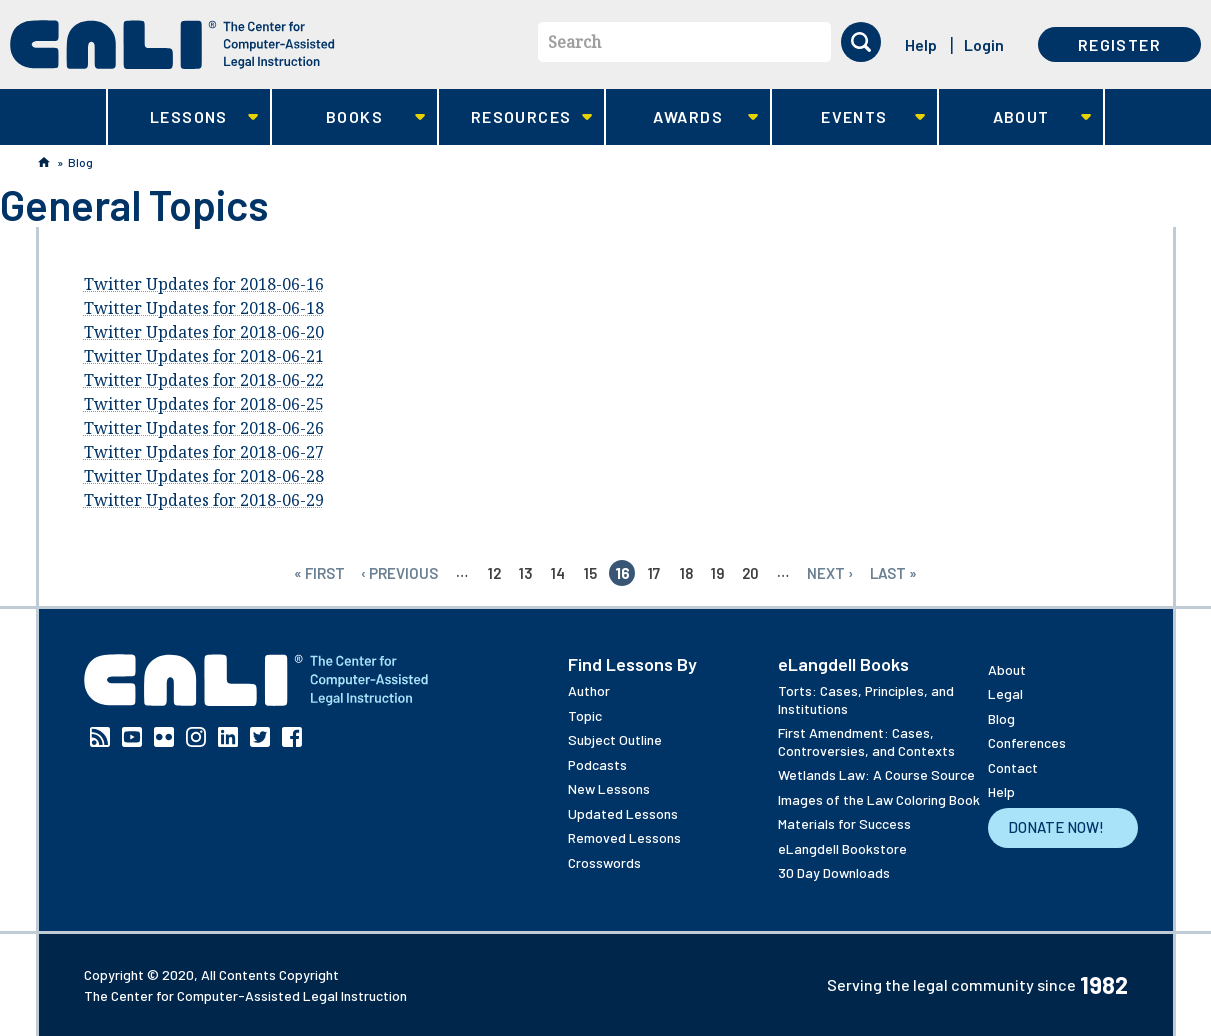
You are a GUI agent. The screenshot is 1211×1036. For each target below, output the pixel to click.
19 (718, 573)
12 (494, 573)
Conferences (1027, 742)
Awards (682, 117)
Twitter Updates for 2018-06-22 (204, 380)
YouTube (132, 737)
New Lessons (609, 788)
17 (654, 573)
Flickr (164, 737)
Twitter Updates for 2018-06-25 (204, 404)
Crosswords (604, 862)
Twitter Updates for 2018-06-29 (204, 500)
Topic (585, 715)
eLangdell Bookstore (842, 848)
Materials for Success (844, 823)
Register (1119, 44)
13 (526, 573)
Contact (1013, 767)
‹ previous (399, 573)
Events (848, 117)
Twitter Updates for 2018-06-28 (204, 476)
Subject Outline (615, 739)
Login (984, 44)
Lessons (183, 117)
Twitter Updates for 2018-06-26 (204, 428)
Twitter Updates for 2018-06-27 (204, 452)
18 (686, 573)
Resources (515, 117)
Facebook (292, 737)
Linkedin (228, 737)
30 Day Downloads (834, 872)
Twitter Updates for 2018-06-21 (204, 356)
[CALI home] (172, 44)
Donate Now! (1056, 827)
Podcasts (597, 764)
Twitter (260, 737)
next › (830, 573)
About (1015, 117)
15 (590, 573)
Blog (80, 162)
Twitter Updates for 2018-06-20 (204, 332)
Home (44, 162)
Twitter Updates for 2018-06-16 (204, 284)
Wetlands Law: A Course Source (876, 774)
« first (319, 573)
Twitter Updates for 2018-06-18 (204, 308)
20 (750, 573)
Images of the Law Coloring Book (879, 799)
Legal (1005, 693)
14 (558, 573)
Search (574, 42)
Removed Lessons (624, 837)
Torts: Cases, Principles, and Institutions (866, 699)
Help (921, 44)
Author (589, 690)
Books (348, 117)
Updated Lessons (623, 813)
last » (893, 573)
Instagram (196, 737)
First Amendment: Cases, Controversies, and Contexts (866, 741)
